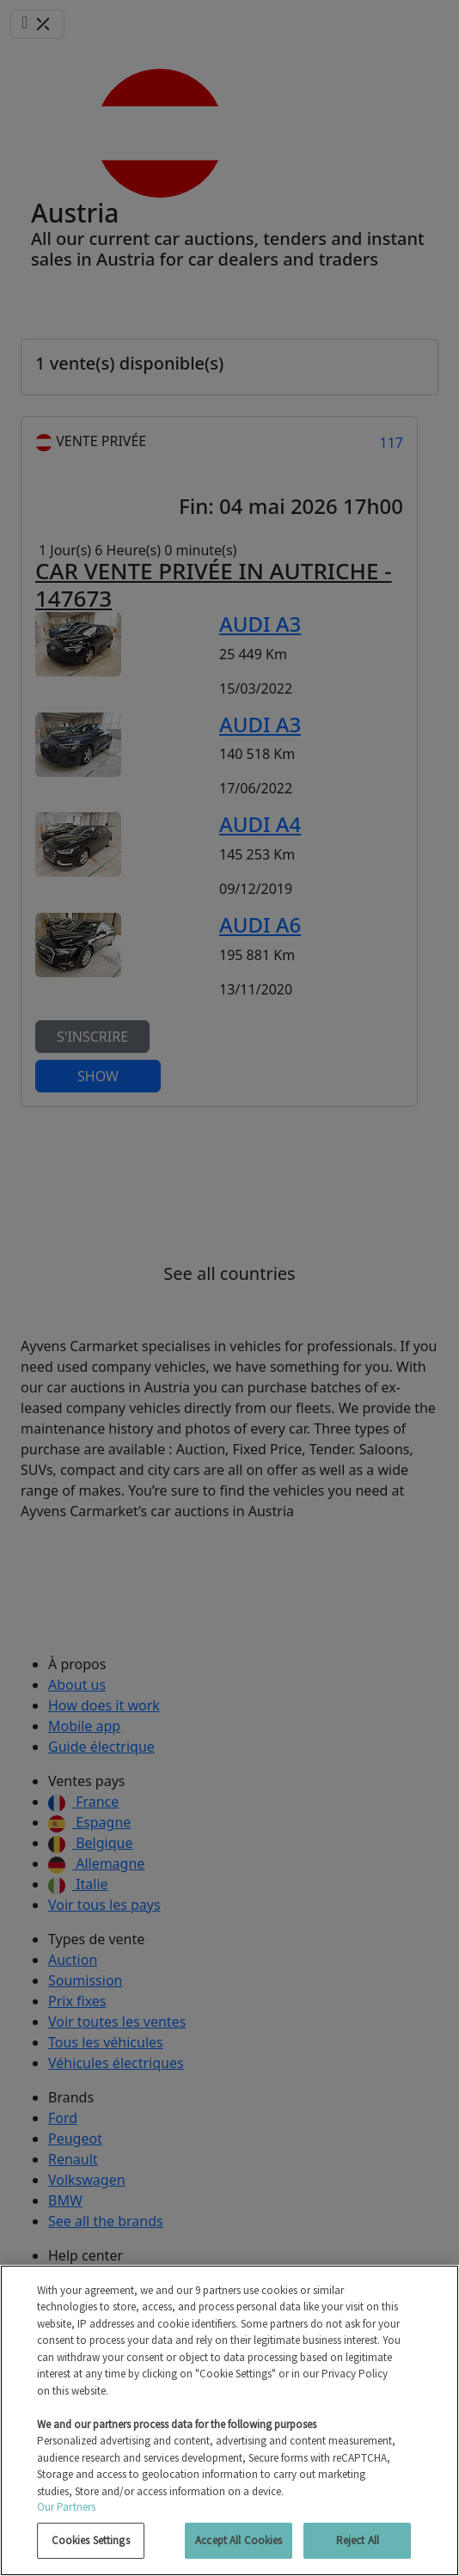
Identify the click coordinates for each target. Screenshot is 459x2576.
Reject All (357, 2540)
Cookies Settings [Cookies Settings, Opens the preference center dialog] (91, 2540)
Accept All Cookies (238, 2540)
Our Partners (66, 2507)
